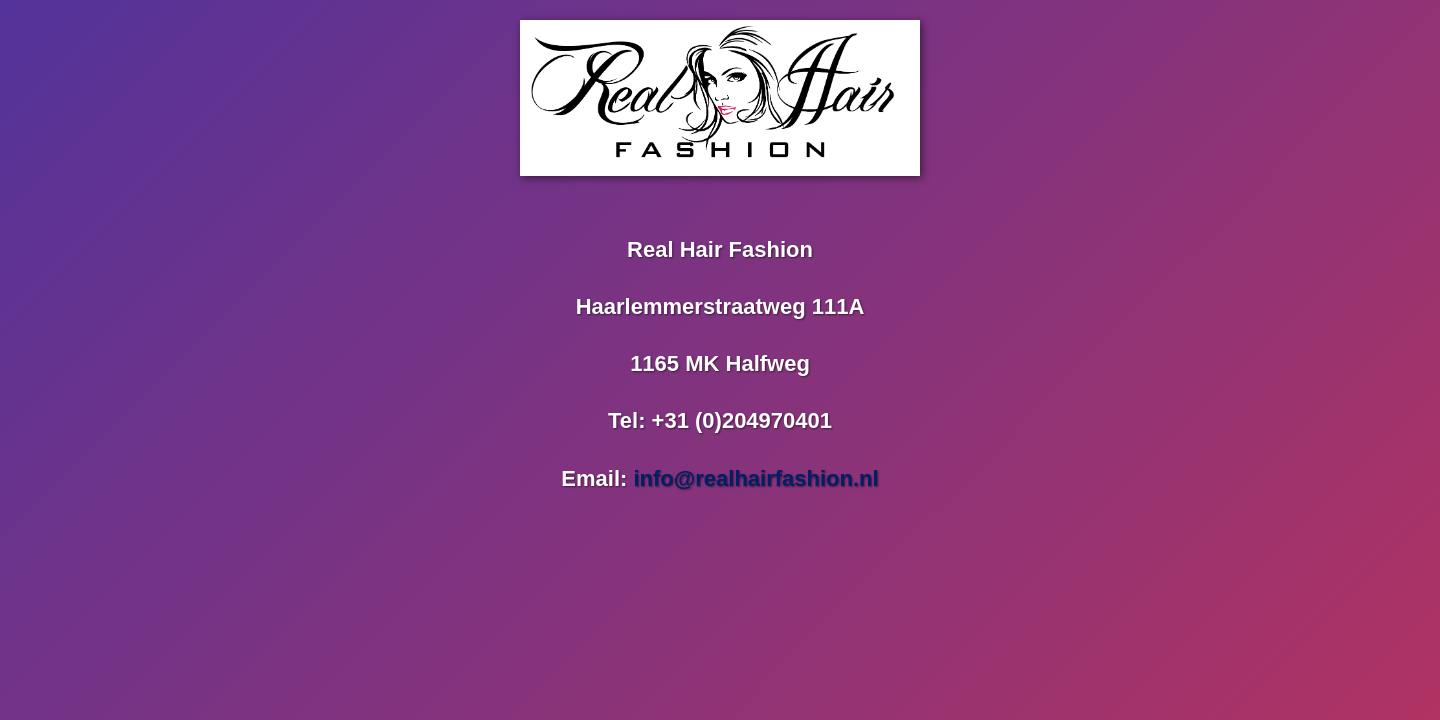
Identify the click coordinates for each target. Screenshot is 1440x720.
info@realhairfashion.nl (755, 478)
